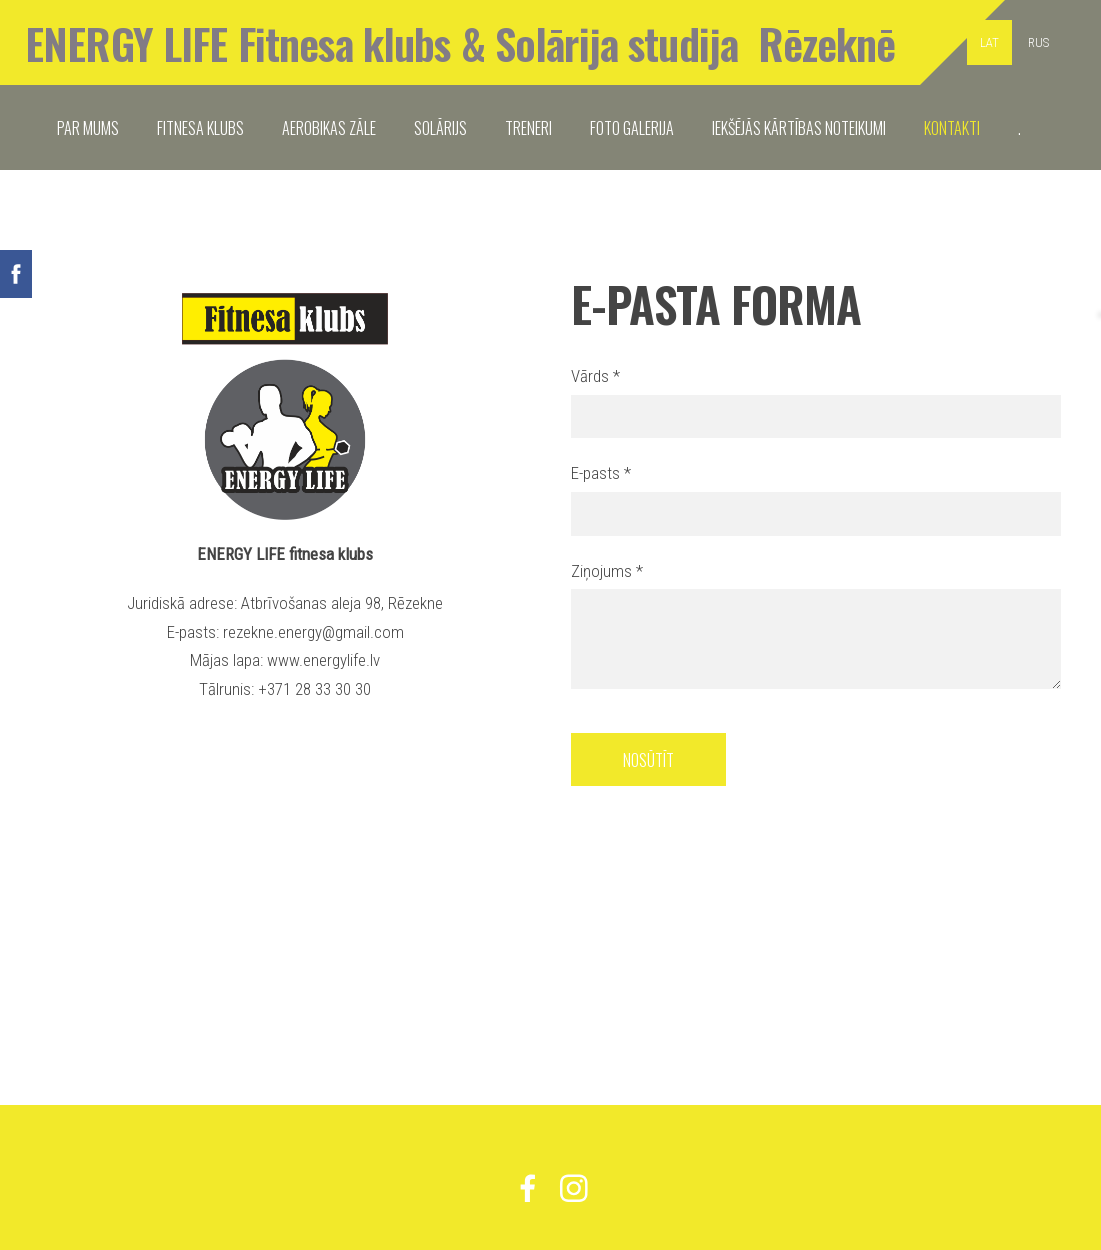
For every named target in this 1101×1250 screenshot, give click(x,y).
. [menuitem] (1019, 128)
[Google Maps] (285, 848)
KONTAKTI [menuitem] (952, 128)
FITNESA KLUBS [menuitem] (200, 128)
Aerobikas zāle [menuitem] (329, 128)
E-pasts (601, 473)
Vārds (595, 376)
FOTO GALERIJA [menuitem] (632, 128)
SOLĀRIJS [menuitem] (440, 128)
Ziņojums (607, 571)
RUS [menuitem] (1038, 42)
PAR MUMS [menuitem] (88, 128)
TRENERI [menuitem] (528, 128)
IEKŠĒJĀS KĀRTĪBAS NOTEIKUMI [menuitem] (799, 128)
